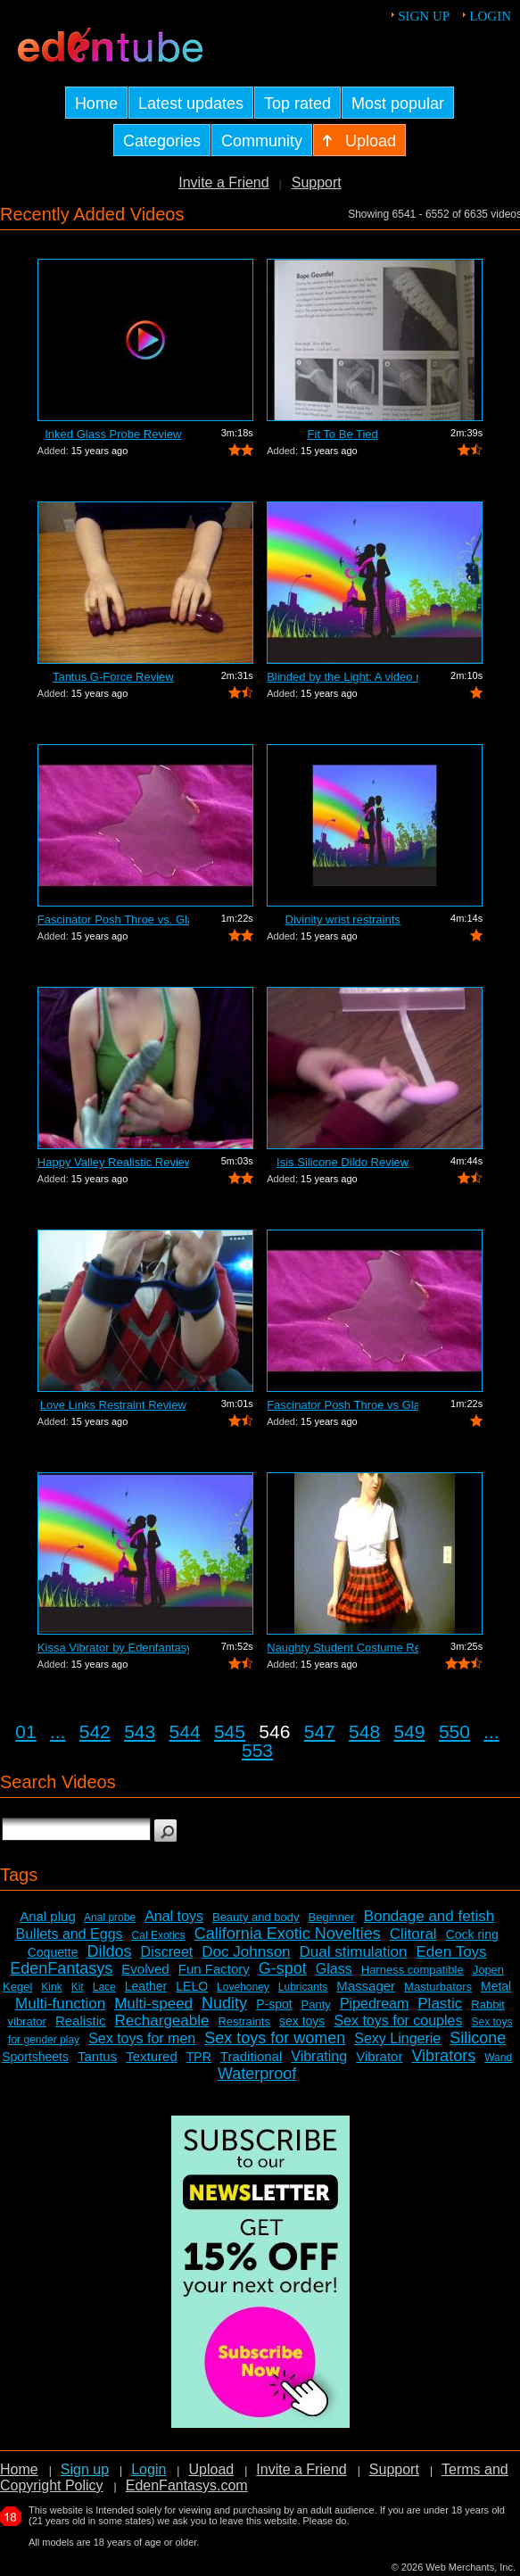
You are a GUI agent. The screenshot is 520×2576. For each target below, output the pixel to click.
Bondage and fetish (429, 1916)
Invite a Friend (223, 182)
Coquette (53, 1952)
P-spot (274, 2004)
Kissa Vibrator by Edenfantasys (113, 1647)
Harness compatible (412, 1969)
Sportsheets (35, 2057)
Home (19, 2469)
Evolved (145, 1968)
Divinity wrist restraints (342, 919)
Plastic (439, 2003)
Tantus (97, 2056)
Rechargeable (162, 2020)
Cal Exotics (159, 1935)
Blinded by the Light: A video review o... (342, 676)
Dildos (109, 1951)
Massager (365, 1985)
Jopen (488, 1969)
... (58, 1731)
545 (229, 1731)
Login (490, 16)
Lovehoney (243, 1987)
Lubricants (302, 1987)
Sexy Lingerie (397, 2038)
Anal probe (110, 1917)
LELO (192, 1986)
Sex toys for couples (398, 2020)
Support (317, 182)
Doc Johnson (246, 1951)
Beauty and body (256, 1917)
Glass (334, 1968)
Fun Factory (214, 1968)
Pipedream (374, 2003)
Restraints (244, 2021)
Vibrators (443, 2056)
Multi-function (60, 2003)
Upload (211, 2469)
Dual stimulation (354, 1951)
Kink (51, 1987)
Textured (151, 2056)
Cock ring (472, 1934)
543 (139, 1731)
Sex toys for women (274, 2038)
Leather (146, 1986)
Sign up (424, 16)
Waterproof (257, 2074)
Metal (496, 1986)
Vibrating (319, 2056)
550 (454, 1731)
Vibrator (379, 2056)
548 (364, 1731)
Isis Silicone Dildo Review (343, 1162)
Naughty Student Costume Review (342, 1647)
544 (185, 1731)
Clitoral (413, 1934)
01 (25, 1731)
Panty (316, 2004)
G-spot (283, 1968)
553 (257, 1750)
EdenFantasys (61, 1968)
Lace (104, 1987)
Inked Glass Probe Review (113, 434)
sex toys (302, 2021)
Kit (77, 1987)
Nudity (224, 2003)
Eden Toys (452, 1951)
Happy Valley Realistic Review (113, 1162)
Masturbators (438, 1986)
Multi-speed (153, 2003)
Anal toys (173, 1916)
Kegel (17, 1986)
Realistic (80, 2020)
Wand (498, 2057)
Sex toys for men (141, 2038)
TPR (198, 2057)
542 (95, 1731)
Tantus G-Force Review (113, 676)
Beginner (332, 1917)
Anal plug (48, 1916)
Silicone (478, 2038)
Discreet (167, 1951)
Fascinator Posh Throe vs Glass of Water (342, 1405)
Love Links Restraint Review (113, 1405)
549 (409, 1731)
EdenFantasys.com (187, 2485)
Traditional (251, 2056)
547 (319, 1731)
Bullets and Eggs (69, 1934)
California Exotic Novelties (287, 1933)
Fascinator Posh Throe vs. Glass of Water (113, 919)
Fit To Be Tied (343, 434)
